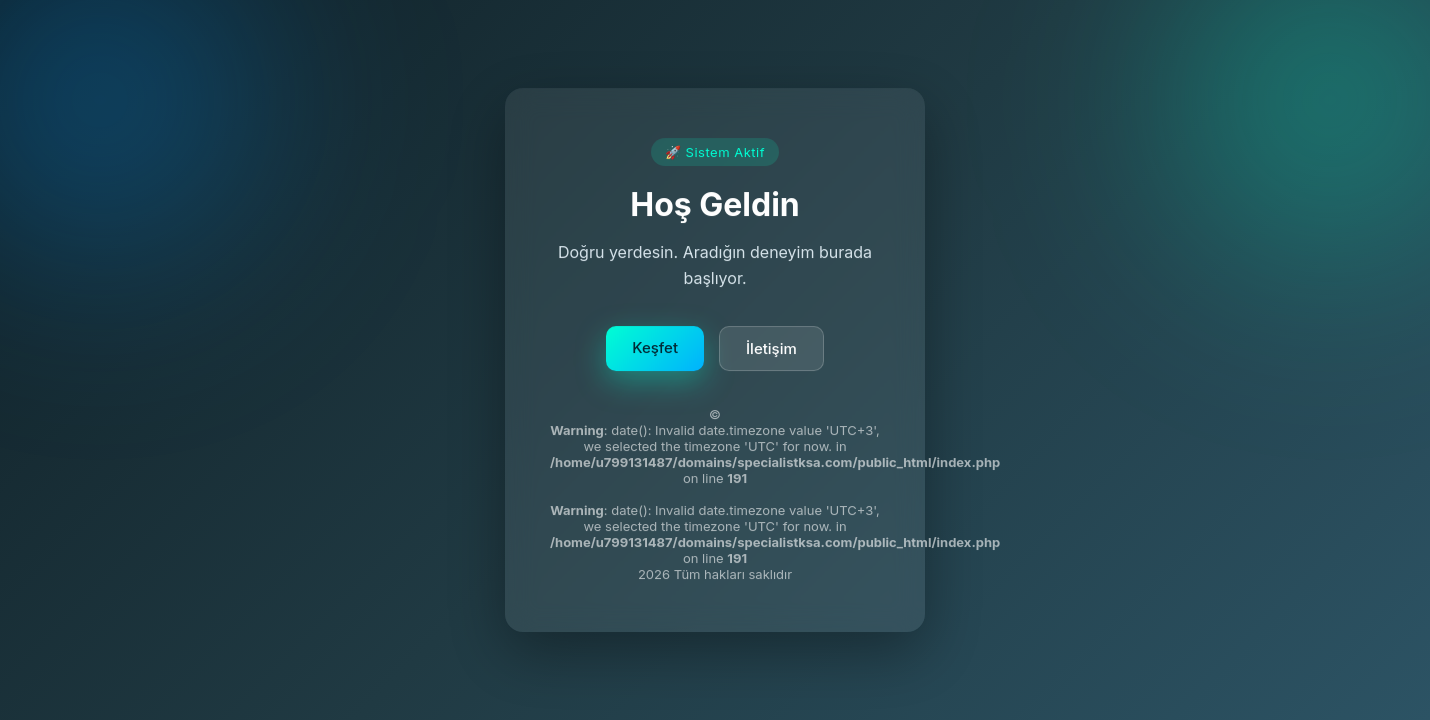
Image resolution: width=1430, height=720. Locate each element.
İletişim (771, 350)
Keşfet (655, 349)
